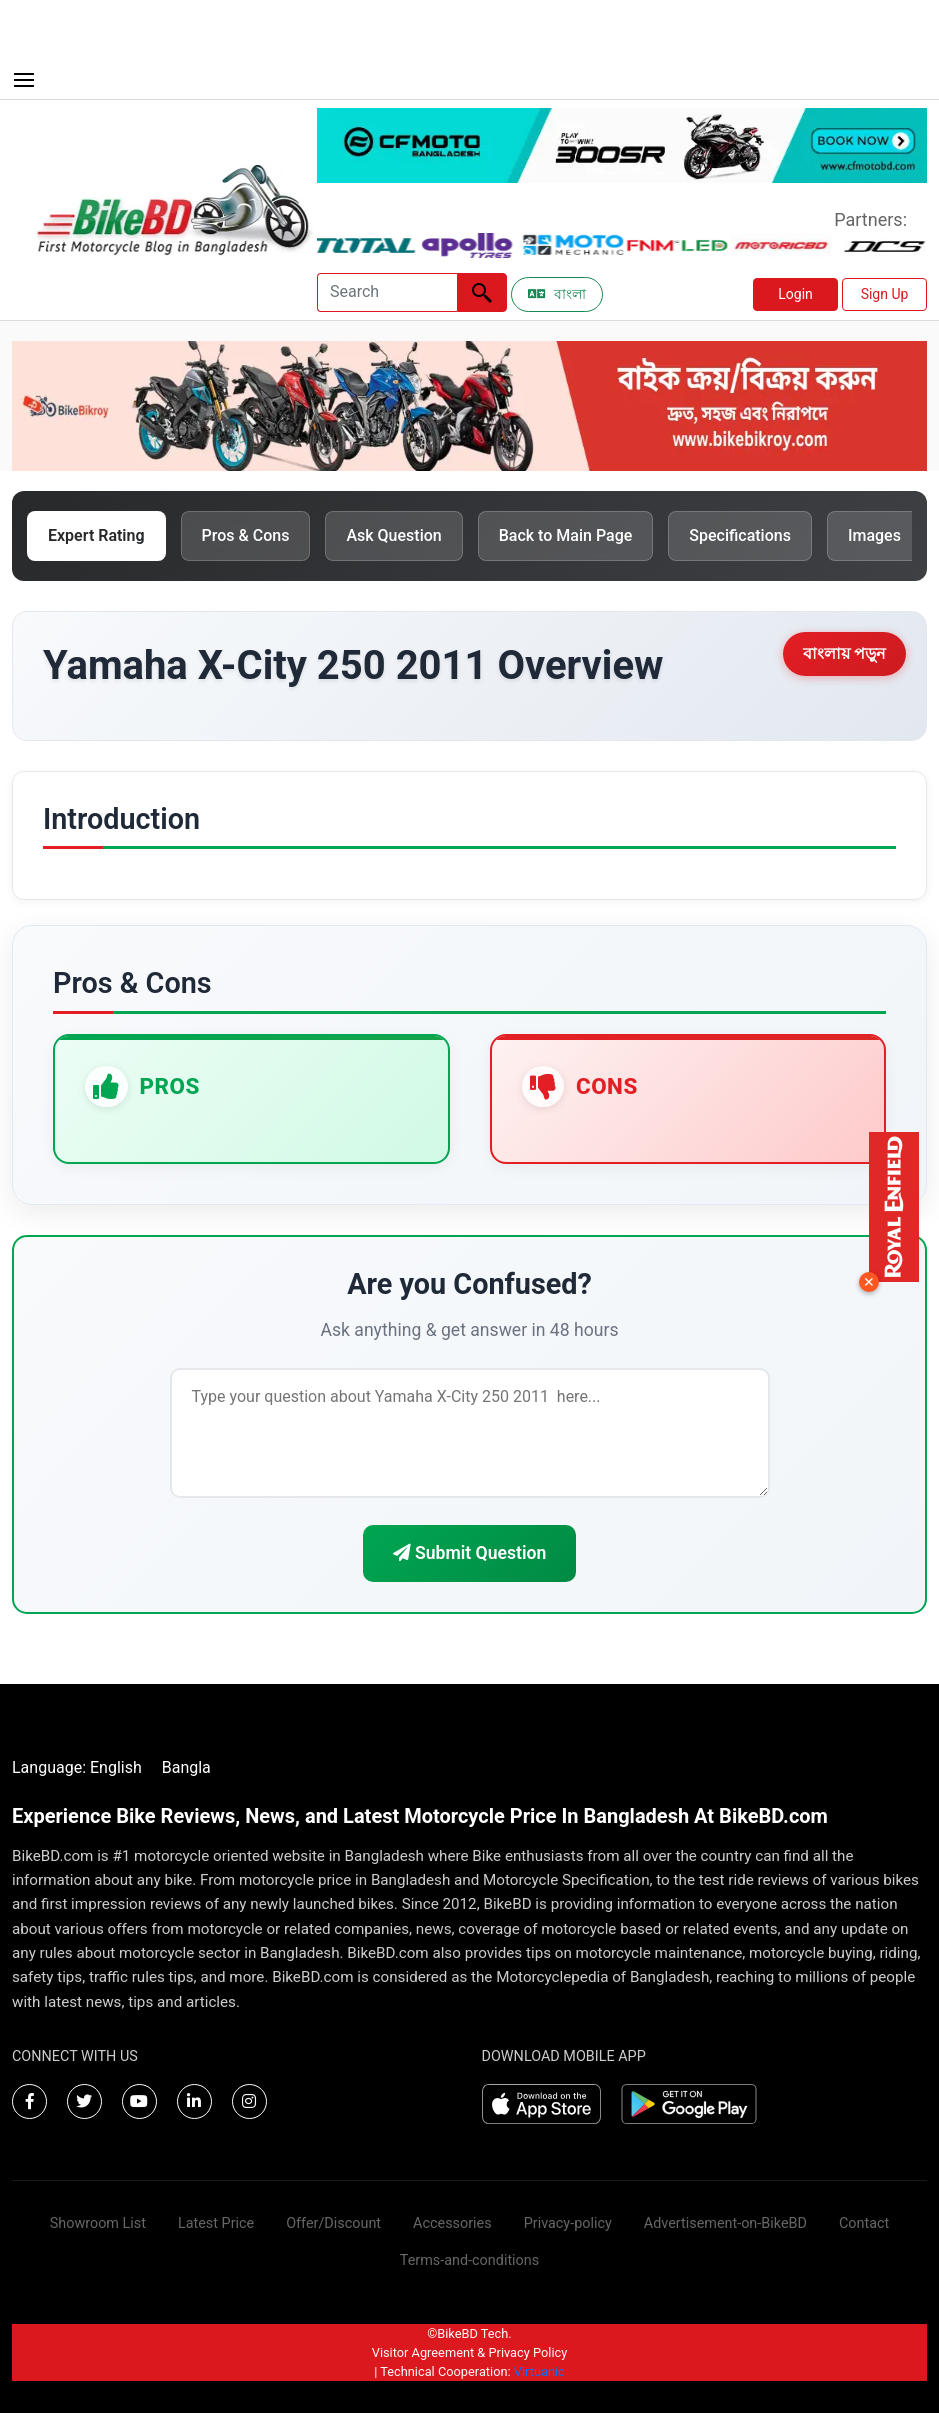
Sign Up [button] (885, 294)
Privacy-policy (568, 2223)
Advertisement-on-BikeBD (725, 2223)
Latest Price (216, 2223)
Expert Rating (96, 535)
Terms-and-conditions (469, 2260)
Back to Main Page (566, 535)
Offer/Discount (333, 2223)
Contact (864, 2223)
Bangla (186, 1767)
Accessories (452, 2223)
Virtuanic (539, 2371)
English (116, 1767)
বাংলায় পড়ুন (844, 653)
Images (874, 535)
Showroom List (98, 2223)
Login (795, 294)
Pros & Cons (246, 535)
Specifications (740, 535)
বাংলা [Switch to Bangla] (557, 294)
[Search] (387, 292)
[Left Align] (482, 292)
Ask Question (393, 535)
